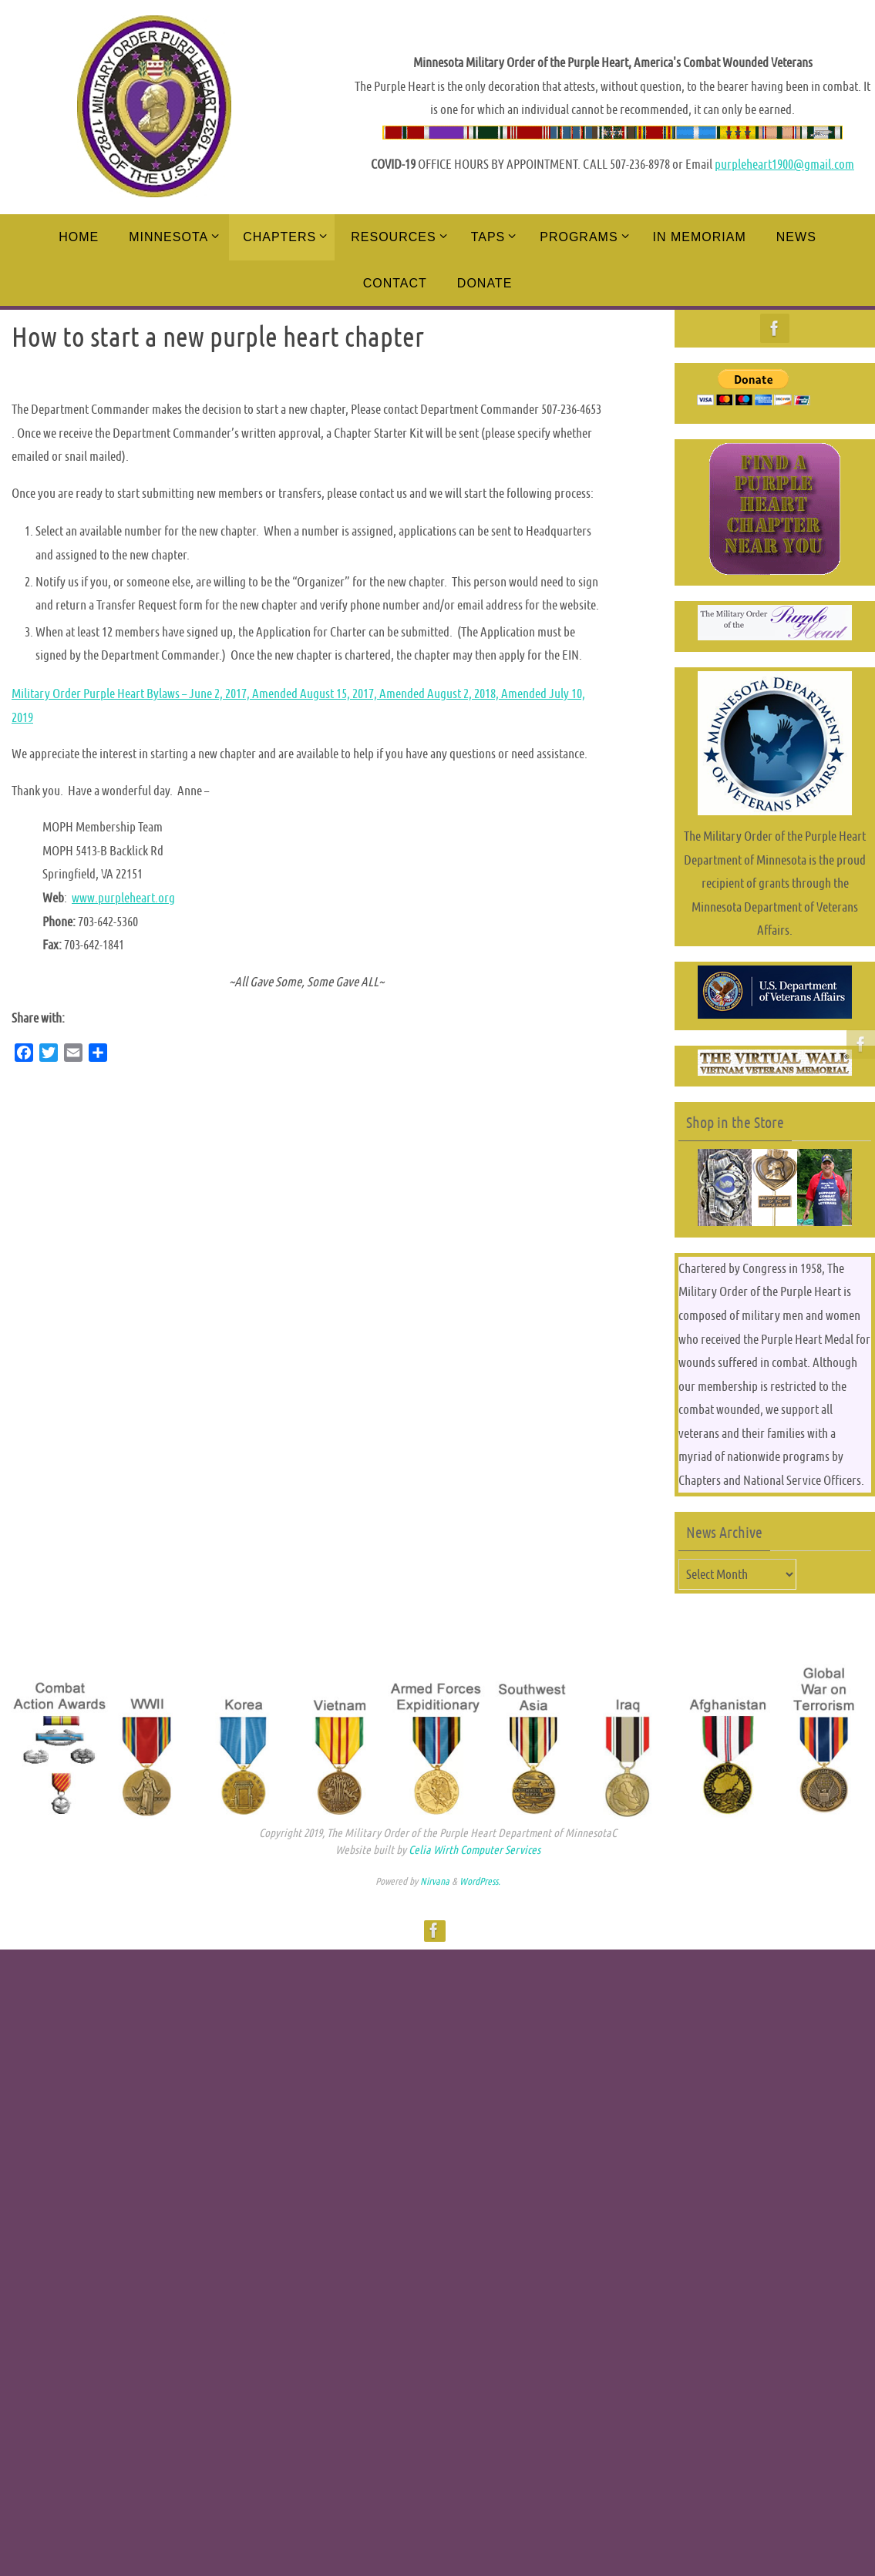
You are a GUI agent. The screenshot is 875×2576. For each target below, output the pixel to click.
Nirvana (434, 1881)
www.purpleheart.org (123, 897)
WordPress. (479, 1881)
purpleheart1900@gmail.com (784, 164)
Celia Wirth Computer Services (474, 1849)
